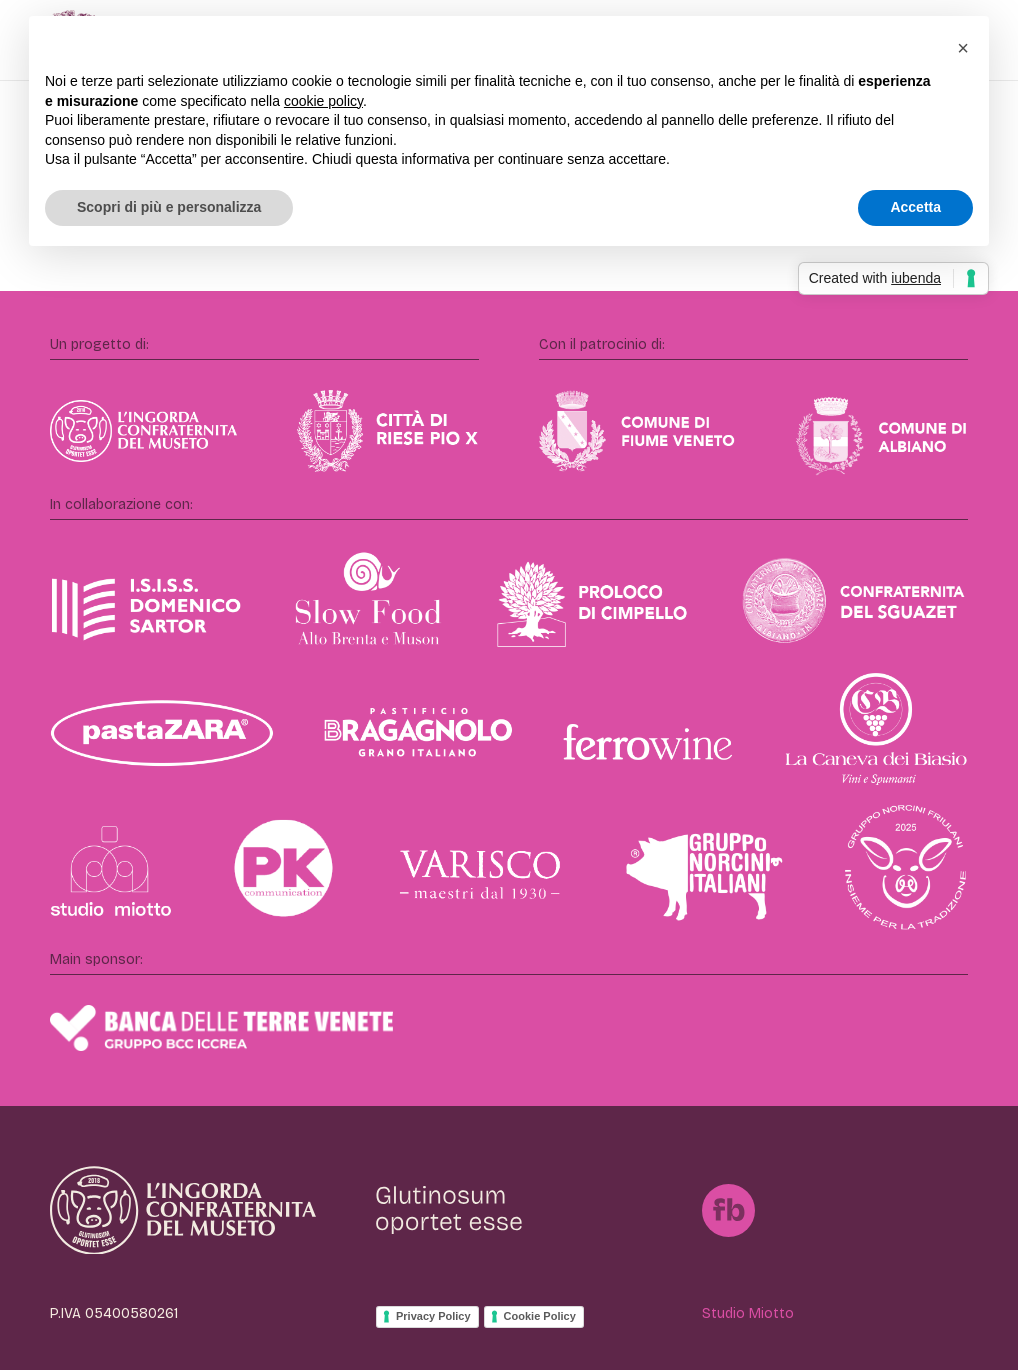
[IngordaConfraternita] (183, 1210)
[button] (963, 48)
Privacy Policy (433, 1316)
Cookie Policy (540, 1316)
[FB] (728, 1210)
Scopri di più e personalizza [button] (169, 207)
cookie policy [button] (323, 101)
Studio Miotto (748, 1313)
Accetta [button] (915, 207)
